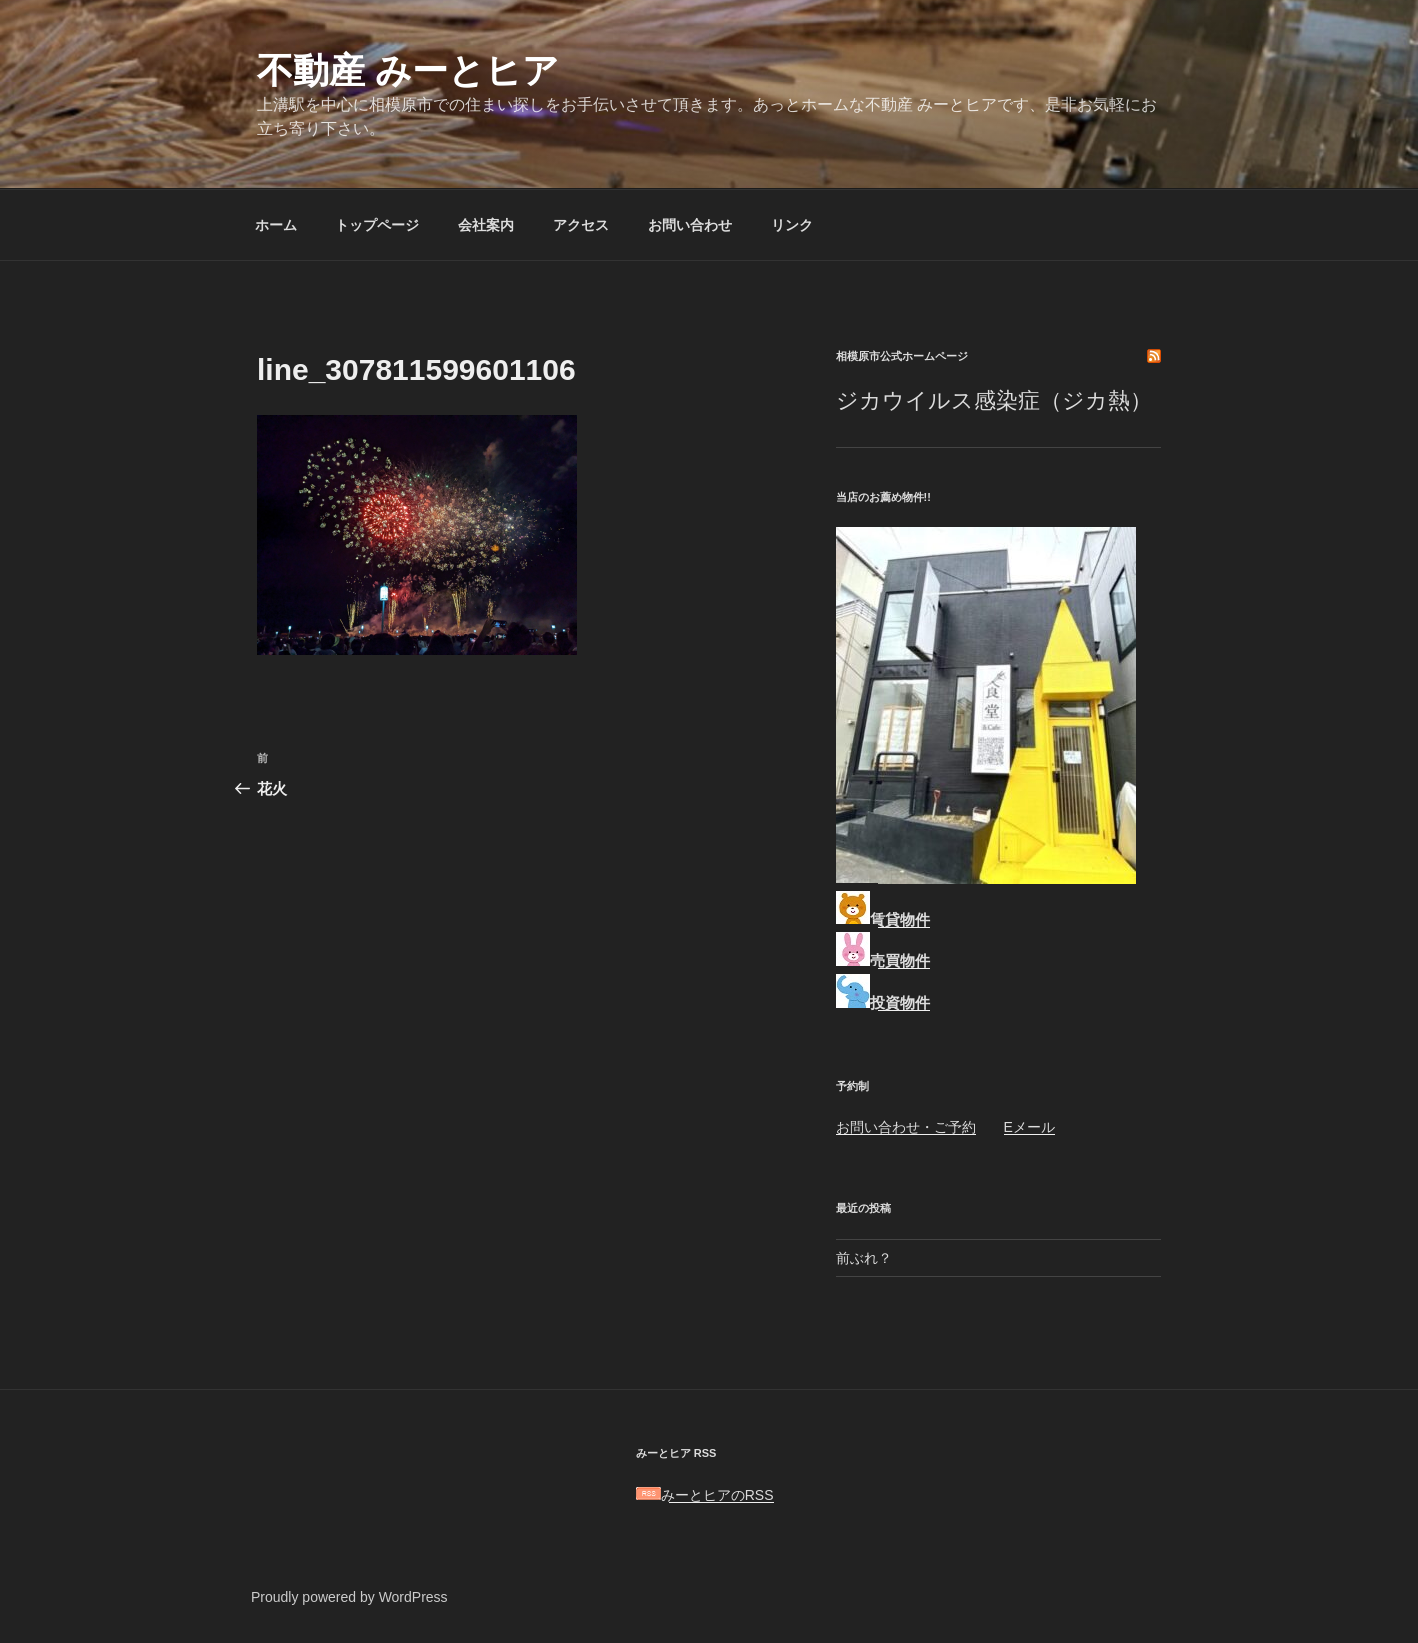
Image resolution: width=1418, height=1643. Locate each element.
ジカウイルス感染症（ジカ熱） (994, 400)
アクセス (581, 225)
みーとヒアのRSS (705, 1495)
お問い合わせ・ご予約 (906, 1127)
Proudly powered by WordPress (349, 1597)
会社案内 (486, 225)
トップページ (377, 225)
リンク (792, 225)
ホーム (276, 225)
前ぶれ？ (864, 1258)
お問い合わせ (690, 225)
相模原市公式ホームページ (902, 356)
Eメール (1029, 1127)
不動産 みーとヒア (408, 70)
